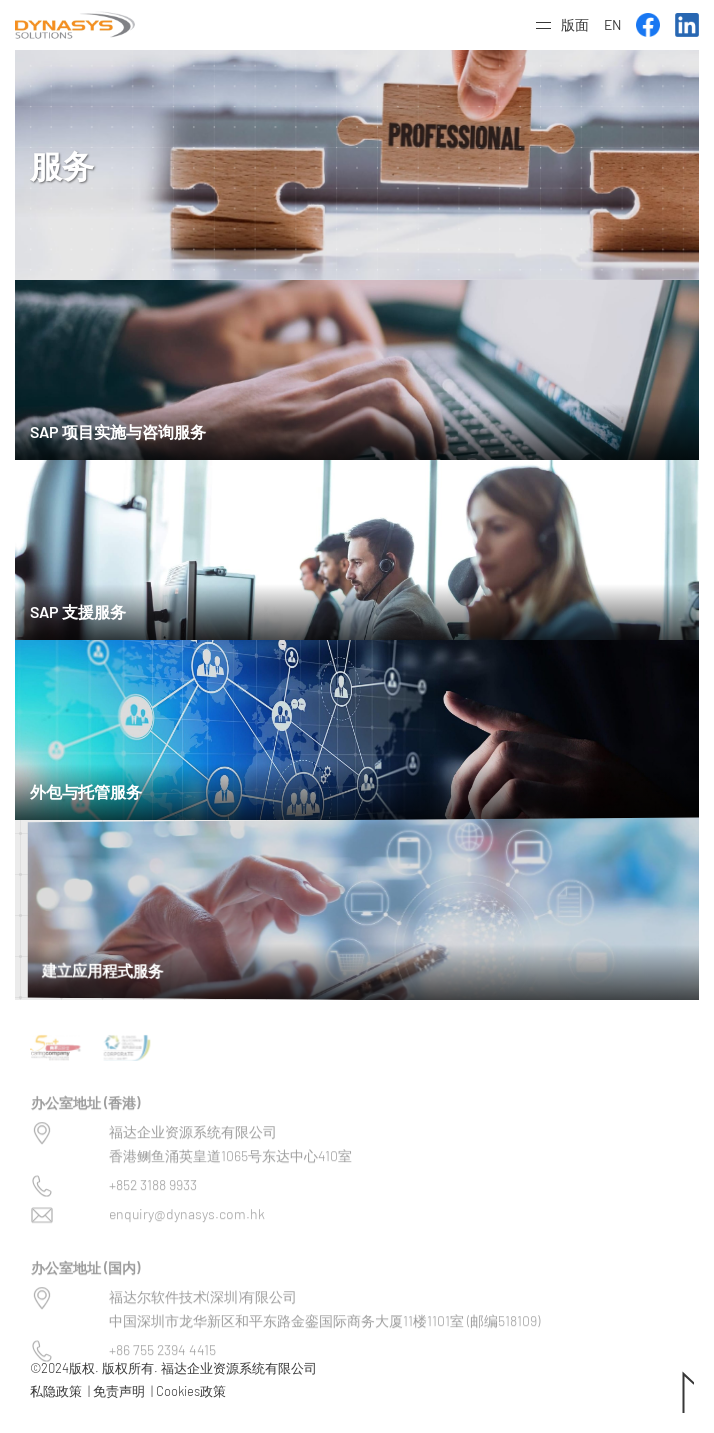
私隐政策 (56, 1391)
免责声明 (119, 1391)
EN (612, 24)
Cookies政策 (191, 1391)
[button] (562, 25)
